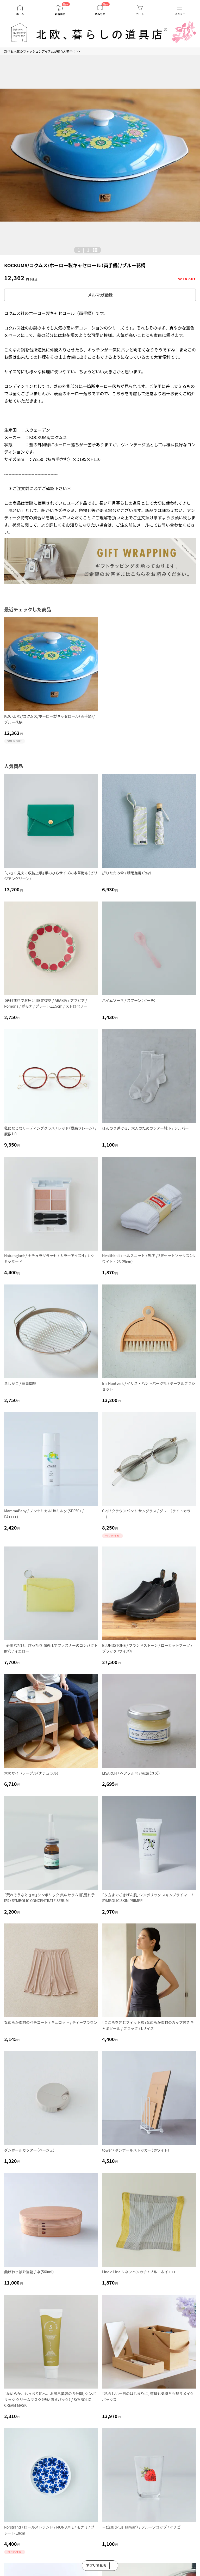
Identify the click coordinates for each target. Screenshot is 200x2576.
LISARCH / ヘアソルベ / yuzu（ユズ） (131, 1773)
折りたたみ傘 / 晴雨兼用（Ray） (127, 872)
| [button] (83, 250)
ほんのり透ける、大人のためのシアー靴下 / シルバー (145, 1128)
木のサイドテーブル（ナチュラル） (31, 1773)
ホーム (20, 14)
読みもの (100, 14)
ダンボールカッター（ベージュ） (29, 2150)
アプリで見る (96, 2565)
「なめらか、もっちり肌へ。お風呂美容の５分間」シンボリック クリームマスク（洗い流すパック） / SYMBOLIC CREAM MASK (50, 2399)
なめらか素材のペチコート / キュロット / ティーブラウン (50, 2022)
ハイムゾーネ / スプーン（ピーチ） (129, 1000)
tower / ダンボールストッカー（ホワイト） (136, 2150)
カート (140, 14)
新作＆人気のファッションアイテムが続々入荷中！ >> (42, 51)
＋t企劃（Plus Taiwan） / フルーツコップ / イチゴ (141, 2527)
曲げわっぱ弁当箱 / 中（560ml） (29, 2271)
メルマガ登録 (100, 295)
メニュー (180, 14)
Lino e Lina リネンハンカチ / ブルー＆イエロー (140, 2271)
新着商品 (60, 14)
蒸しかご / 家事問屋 (20, 1383)
